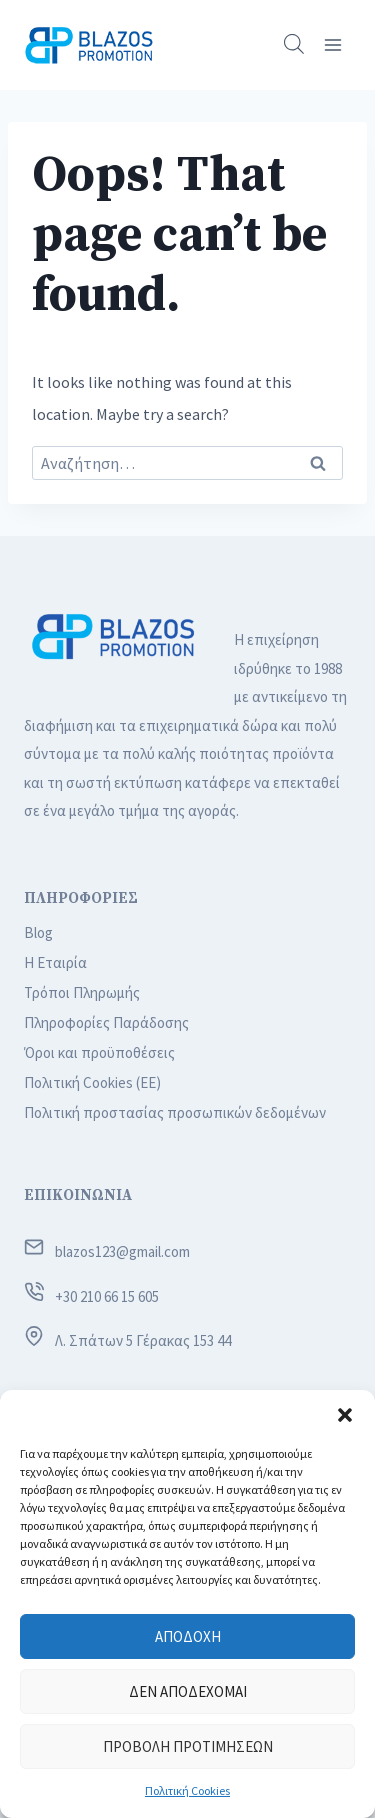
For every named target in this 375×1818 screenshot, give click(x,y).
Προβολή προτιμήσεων (188, 1746)
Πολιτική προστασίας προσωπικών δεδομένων (175, 1112)
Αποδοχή (188, 1636)
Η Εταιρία (55, 962)
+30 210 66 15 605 (107, 1296)
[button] (345, 1415)
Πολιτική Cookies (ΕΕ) (92, 1082)
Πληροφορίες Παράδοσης (106, 1022)
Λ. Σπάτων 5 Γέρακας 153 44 (143, 1340)
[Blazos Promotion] (89, 45)
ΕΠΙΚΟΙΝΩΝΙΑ (78, 1195)
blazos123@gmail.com (122, 1251)
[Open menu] (332, 44)
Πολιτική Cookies (187, 1790)
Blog (38, 932)
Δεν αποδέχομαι (188, 1691)
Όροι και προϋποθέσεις (99, 1052)
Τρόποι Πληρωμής (82, 992)
